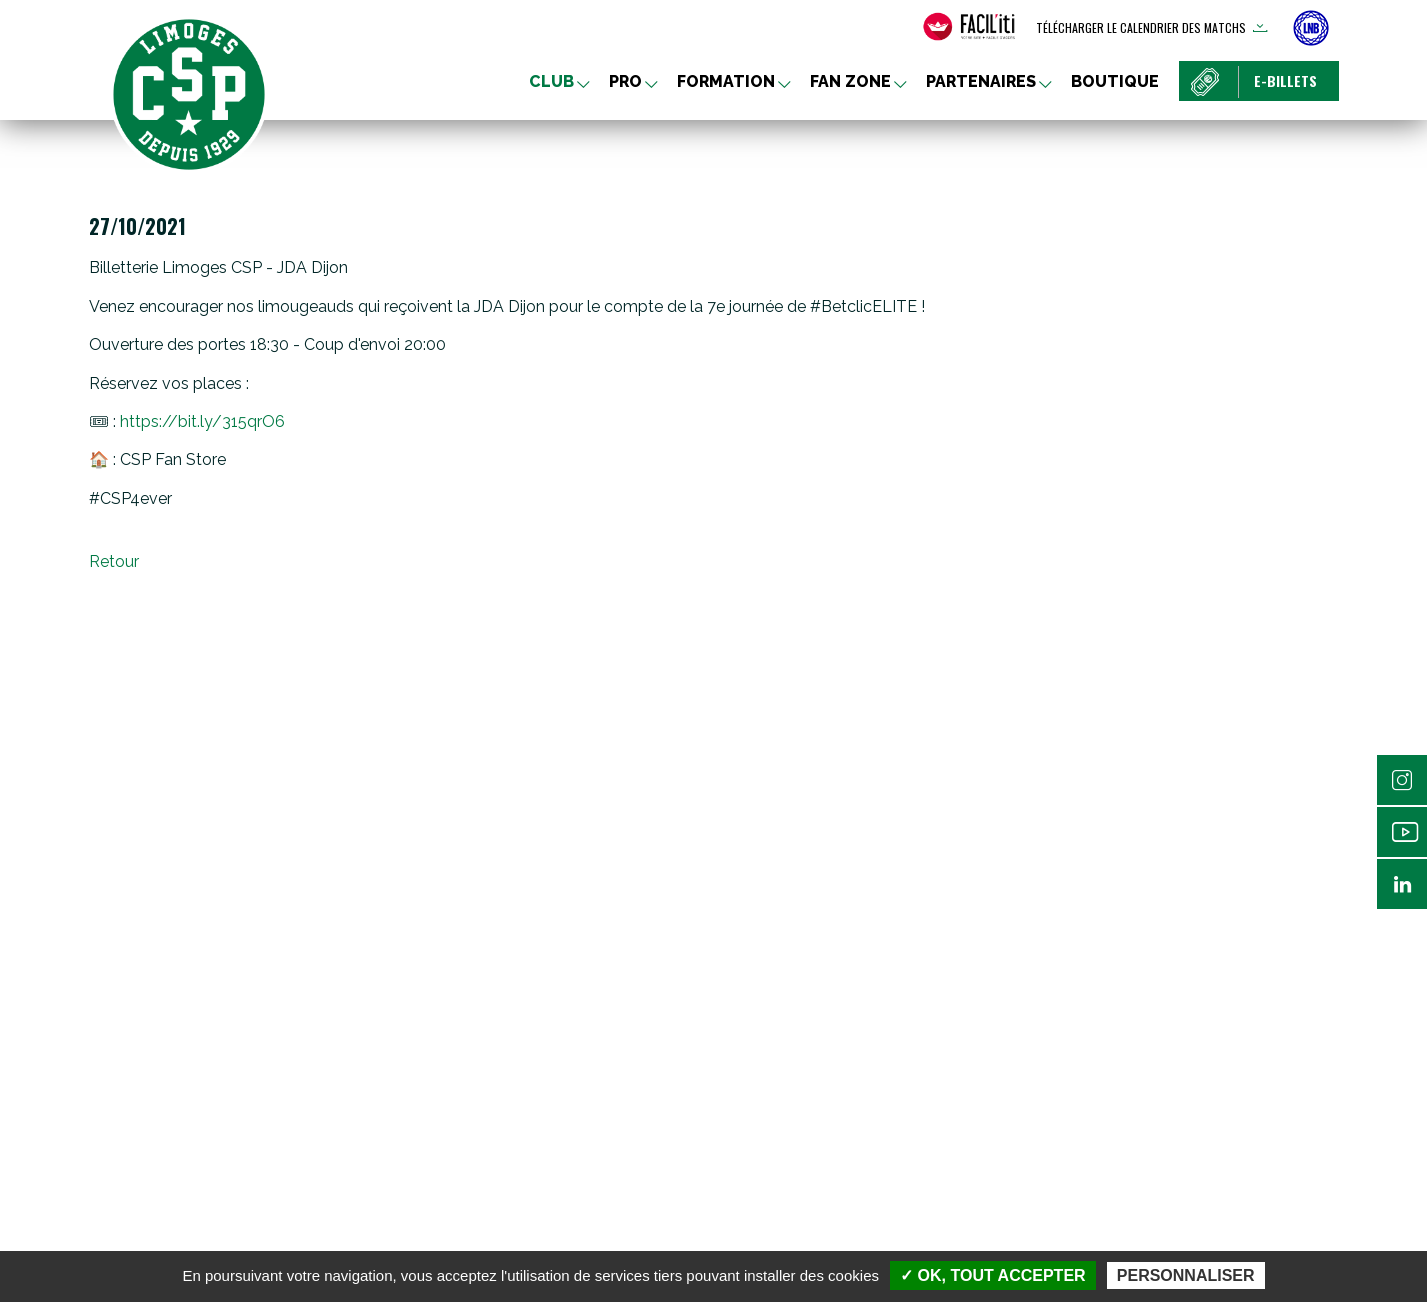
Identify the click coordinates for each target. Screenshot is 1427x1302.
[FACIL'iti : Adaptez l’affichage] (969, 27)
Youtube (1402, 832)
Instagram (1402, 780)
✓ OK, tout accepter (992, 1275)
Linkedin (1402, 884)
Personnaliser (1186, 1275)
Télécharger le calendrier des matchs (1141, 27)
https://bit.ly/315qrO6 (202, 421)
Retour (114, 561)
